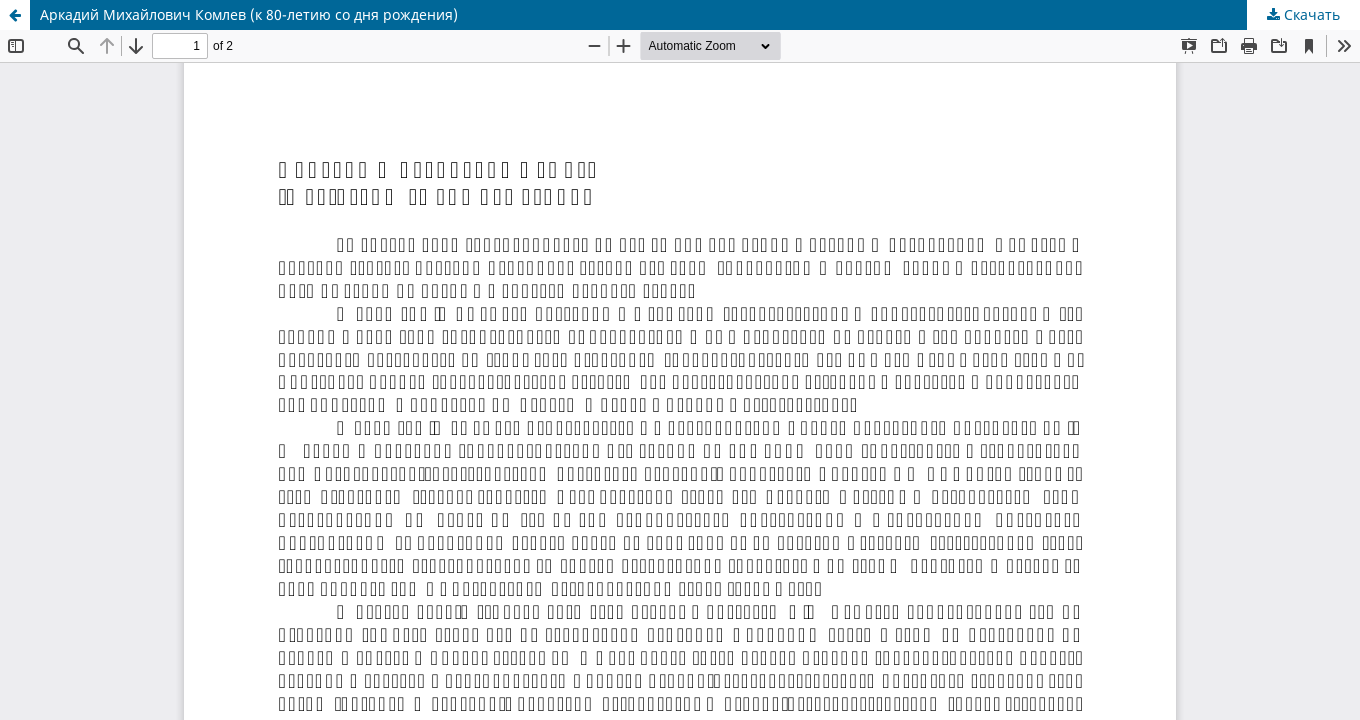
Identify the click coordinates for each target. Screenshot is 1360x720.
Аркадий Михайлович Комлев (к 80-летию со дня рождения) (249, 14)
